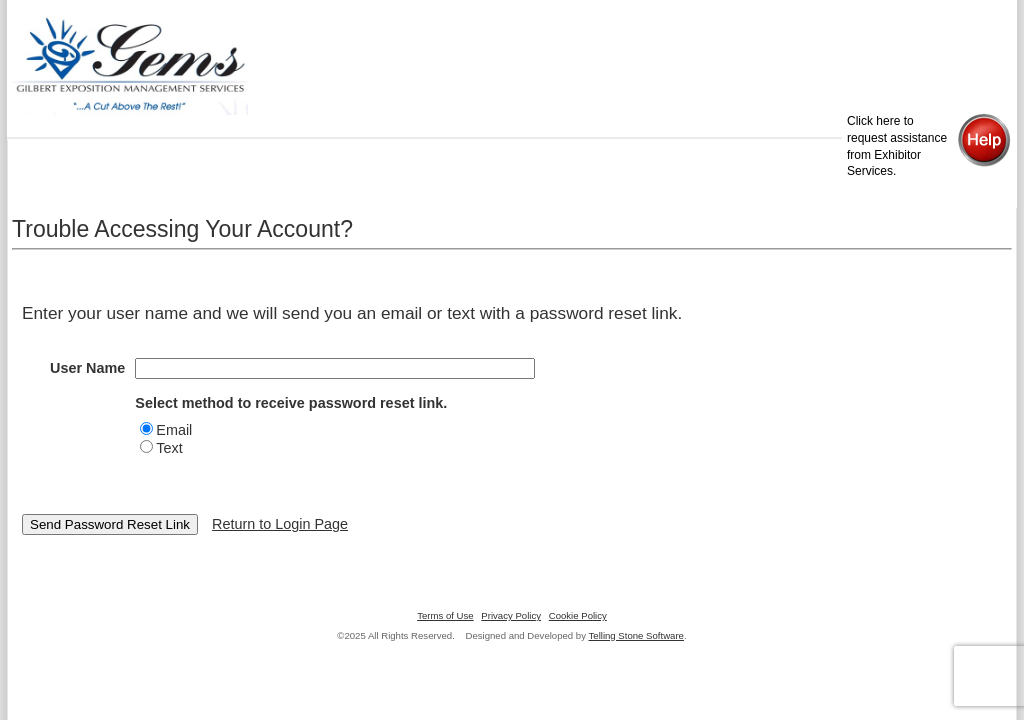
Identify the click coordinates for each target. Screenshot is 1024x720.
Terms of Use (445, 615)
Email (174, 430)
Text (169, 448)
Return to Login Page (280, 524)
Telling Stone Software (636, 635)
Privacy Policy (511, 615)
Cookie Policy (578, 615)
